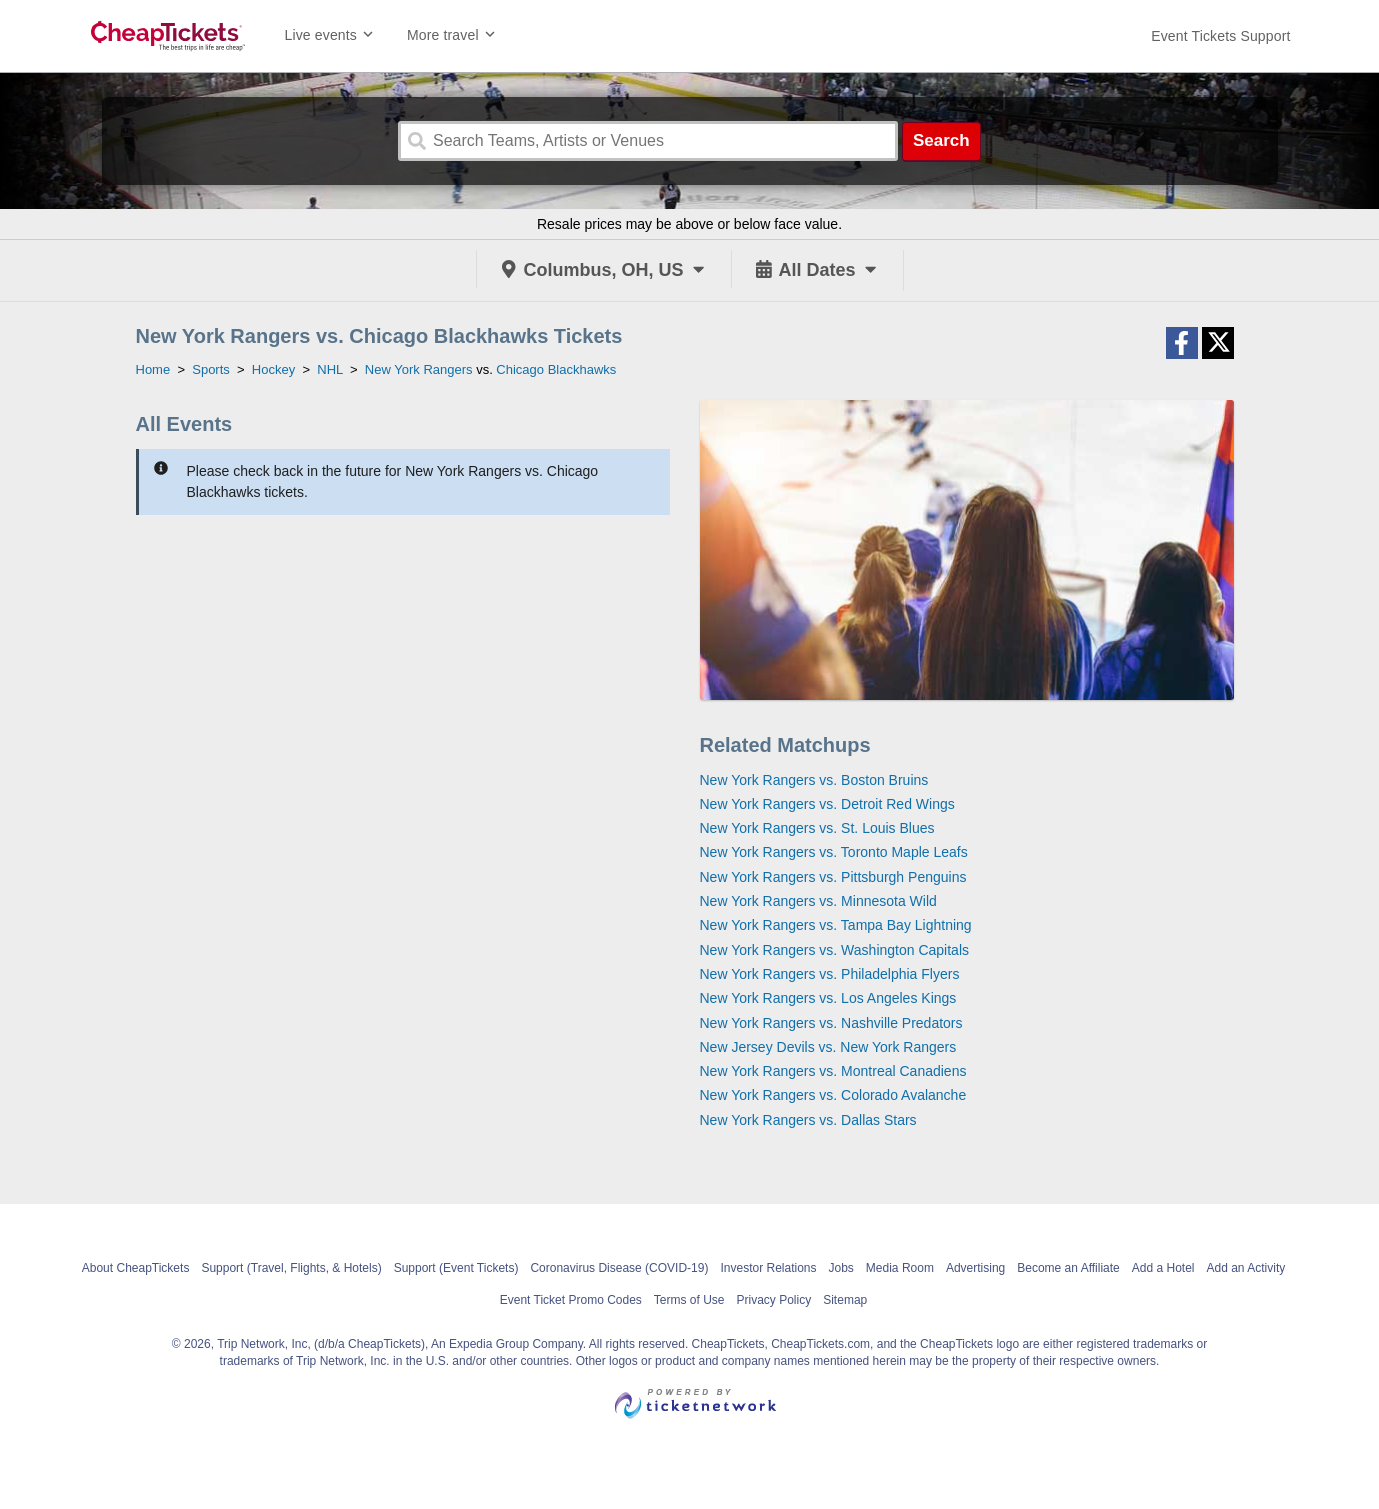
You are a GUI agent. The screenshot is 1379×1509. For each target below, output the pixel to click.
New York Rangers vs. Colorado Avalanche (833, 1095)
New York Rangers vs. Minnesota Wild (818, 901)
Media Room (900, 1268)
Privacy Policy (774, 1300)
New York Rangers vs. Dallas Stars (808, 1120)
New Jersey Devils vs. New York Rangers (828, 1047)
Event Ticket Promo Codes (571, 1300)
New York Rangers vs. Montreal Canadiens (833, 1071)
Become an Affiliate (1068, 1268)
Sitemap (845, 1300)
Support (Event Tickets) (456, 1268)
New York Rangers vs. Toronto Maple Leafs (834, 852)
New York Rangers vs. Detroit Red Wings (827, 804)
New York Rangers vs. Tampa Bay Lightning (836, 925)
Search (941, 140)
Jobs (841, 1268)
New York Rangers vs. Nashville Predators (831, 1023)
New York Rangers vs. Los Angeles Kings (828, 998)
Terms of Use (689, 1300)
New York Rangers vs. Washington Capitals (835, 950)
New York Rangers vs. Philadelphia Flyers (830, 974)
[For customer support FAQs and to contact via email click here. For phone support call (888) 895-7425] (1220, 36)
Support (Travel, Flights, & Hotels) (291, 1268)
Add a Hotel (1163, 1268)
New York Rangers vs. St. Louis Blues (817, 828)
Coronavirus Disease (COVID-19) (619, 1268)
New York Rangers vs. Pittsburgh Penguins (833, 877)
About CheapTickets (136, 1268)
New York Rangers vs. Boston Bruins (814, 780)
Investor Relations (768, 1268)
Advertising (975, 1268)
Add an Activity (1246, 1268)
